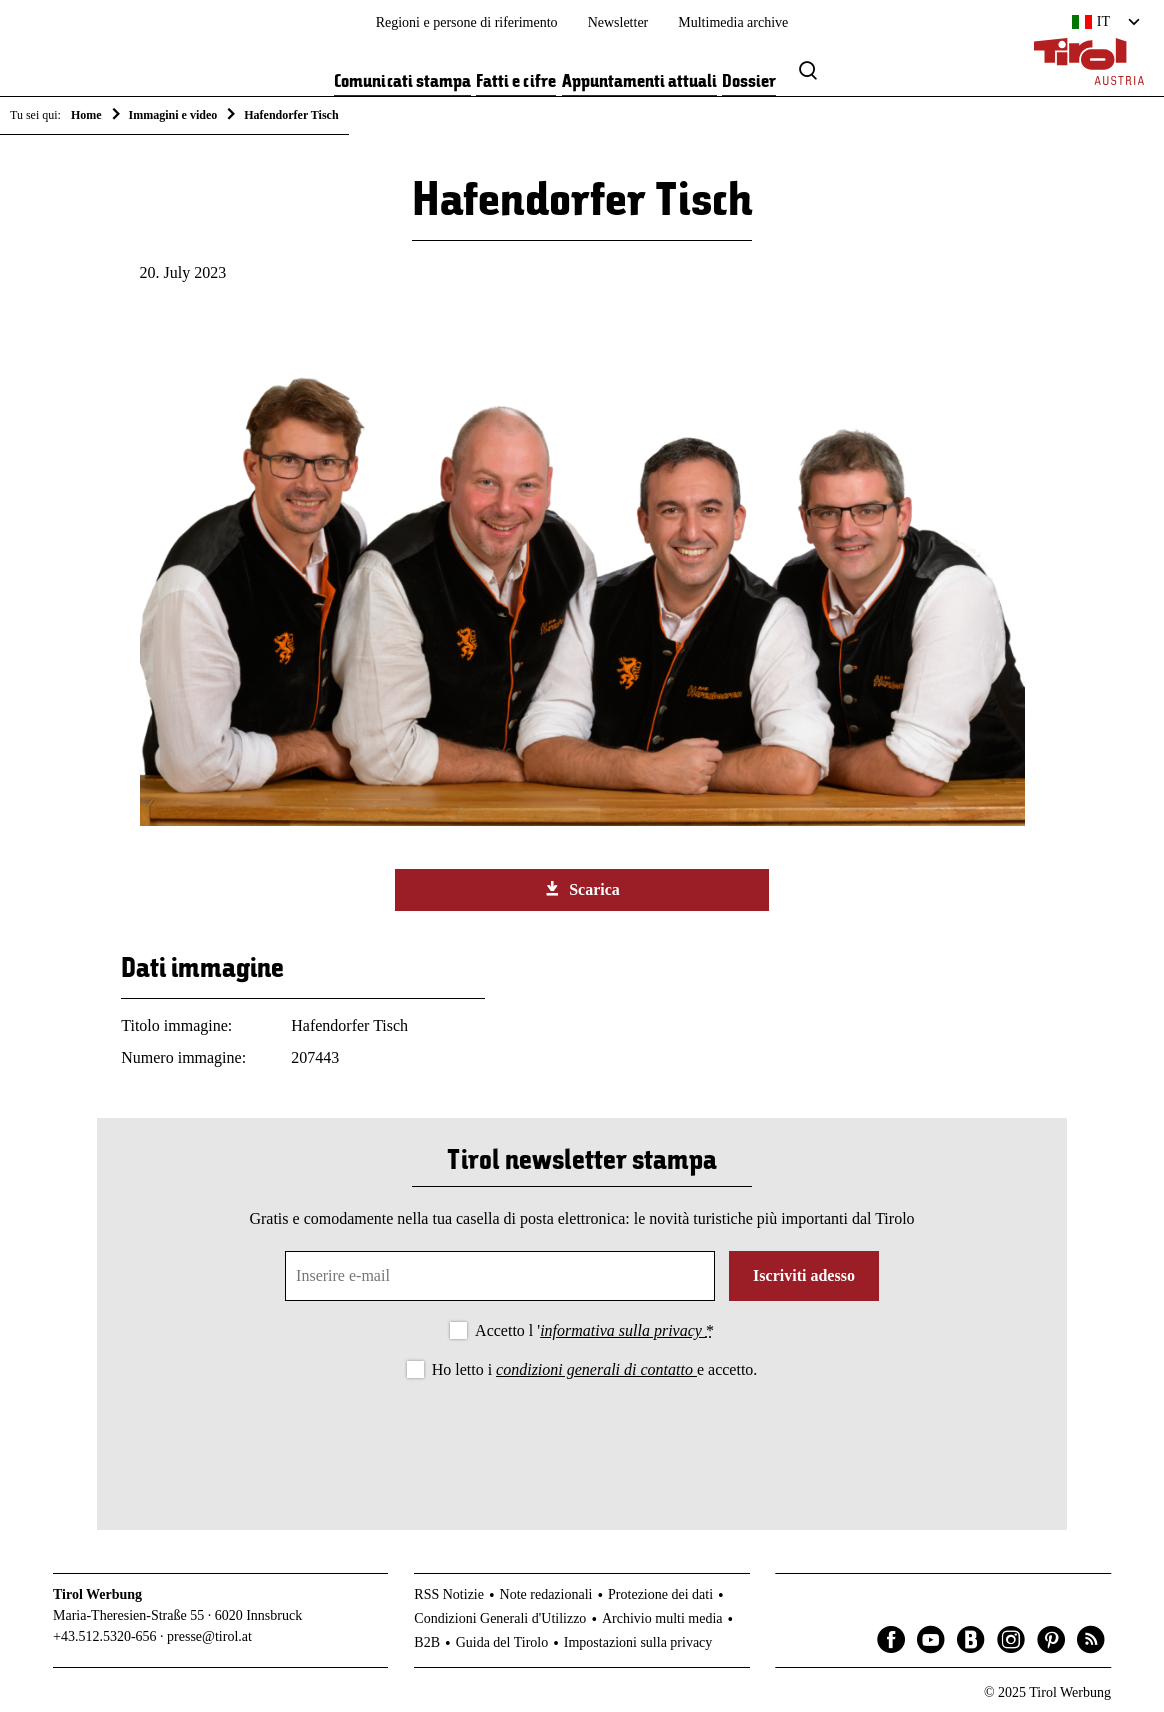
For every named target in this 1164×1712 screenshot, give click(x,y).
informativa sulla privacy (623, 1330)
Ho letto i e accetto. (595, 1369)
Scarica (582, 889)
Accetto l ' (594, 1330)
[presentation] (582, 1438)
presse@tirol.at (209, 1636)
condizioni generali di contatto (596, 1369)
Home (86, 115)
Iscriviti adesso (804, 1275)
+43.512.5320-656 (105, 1636)
